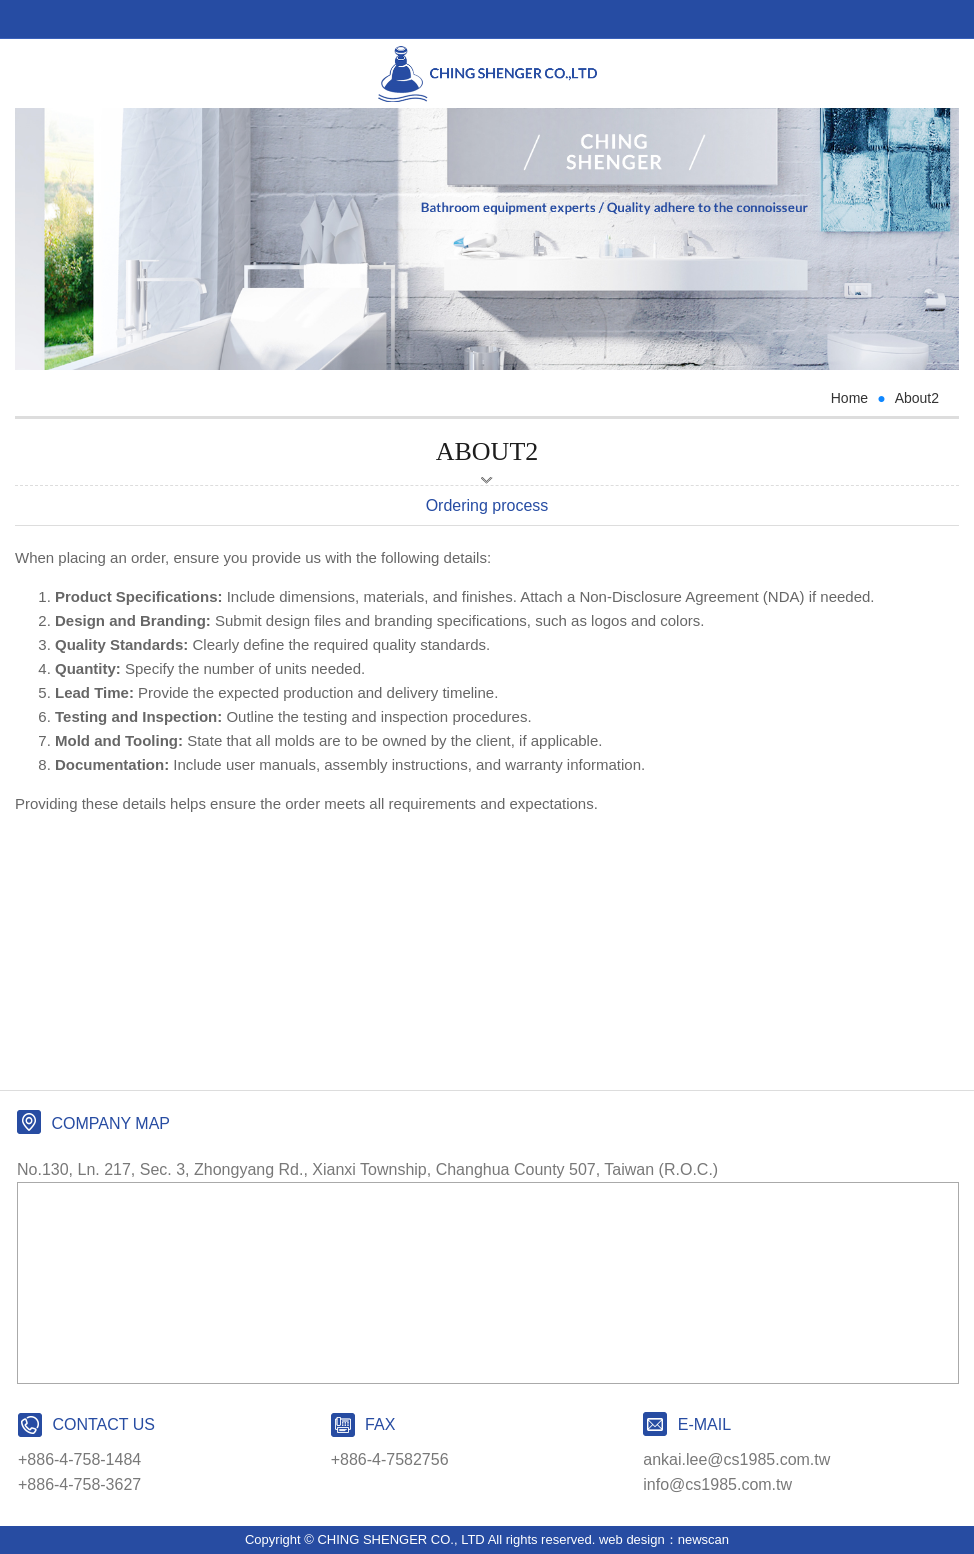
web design (632, 1539)
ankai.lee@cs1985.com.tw (736, 1459)
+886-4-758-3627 (79, 1484)
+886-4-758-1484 (79, 1459)
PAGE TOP (487, 1534)
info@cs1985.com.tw (717, 1484)
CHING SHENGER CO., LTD (487, 74)
